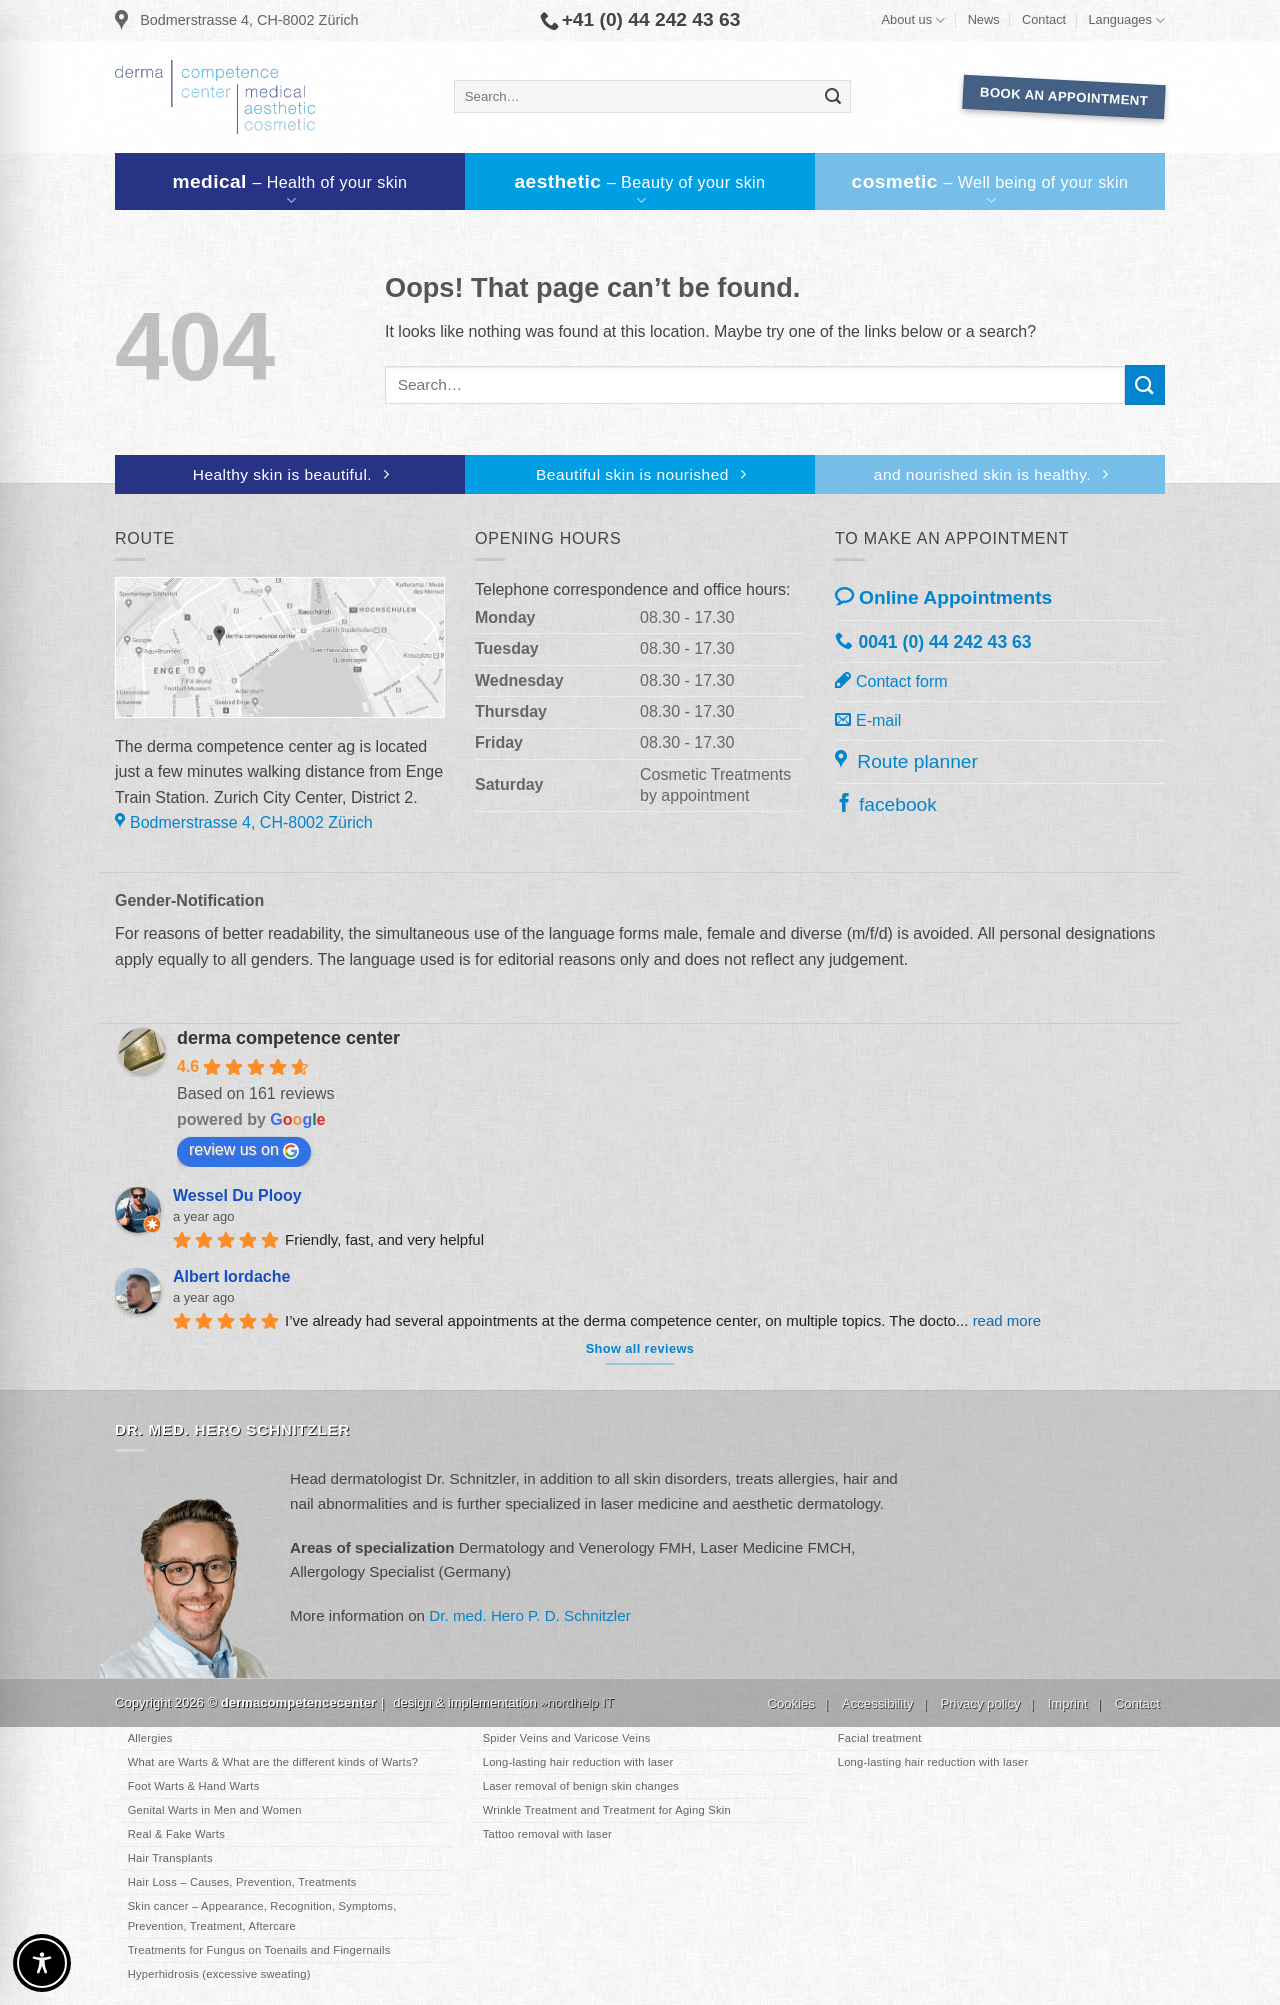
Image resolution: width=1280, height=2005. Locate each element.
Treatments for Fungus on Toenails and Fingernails (259, 1950)
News (984, 19)
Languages (1126, 20)
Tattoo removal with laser (547, 1834)
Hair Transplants (170, 1858)
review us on (244, 1150)
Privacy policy (980, 1703)
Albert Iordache (231, 1276)
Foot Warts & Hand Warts (194, 1786)
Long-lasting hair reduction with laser (578, 1762)
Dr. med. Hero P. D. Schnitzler (529, 1615)
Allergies (150, 1738)
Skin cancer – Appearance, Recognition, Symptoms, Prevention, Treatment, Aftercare (262, 1915)
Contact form (891, 680)
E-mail (868, 719)
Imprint (1068, 1703)
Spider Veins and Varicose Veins (567, 1738)
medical (291, 190)
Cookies (791, 1703)
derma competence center (288, 1038)
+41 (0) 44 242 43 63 (640, 20)
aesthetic (641, 190)
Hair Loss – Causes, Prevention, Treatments (242, 1882)
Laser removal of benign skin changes (581, 1786)
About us (914, 20)
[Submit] (833, 97)
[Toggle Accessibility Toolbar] (42, 1963)
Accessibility (877, 1703)
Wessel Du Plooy (237, 1195)
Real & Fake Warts (176, 1834)
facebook (886, 803)
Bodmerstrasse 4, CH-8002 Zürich (237, 21)
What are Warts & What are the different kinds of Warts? (273, 1762)
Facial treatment (880, 1738)
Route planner (906, 760)
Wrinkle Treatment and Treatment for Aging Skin (607, 1810)
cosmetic (991, 190)
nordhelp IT (581, 1702)
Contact (1044, 19)
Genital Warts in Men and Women (215, 1810)
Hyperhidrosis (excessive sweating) (219, 1974)
